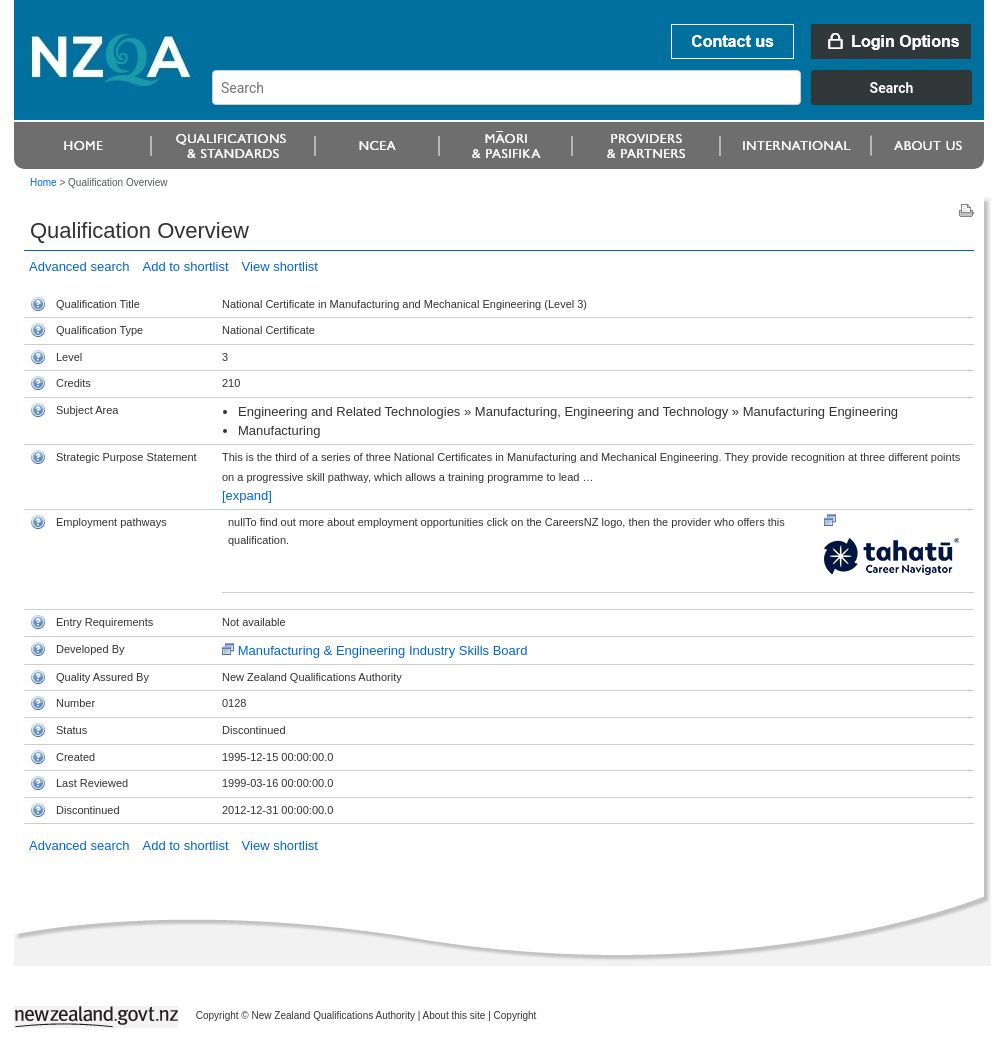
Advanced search (79, 266)
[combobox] (601, 100)
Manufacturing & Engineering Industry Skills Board (383, 650)
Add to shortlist (186, 266)
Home (43, 182)
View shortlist (280, 266)
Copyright (515, 1015)
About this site (454, 1015)
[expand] (247, 495)
